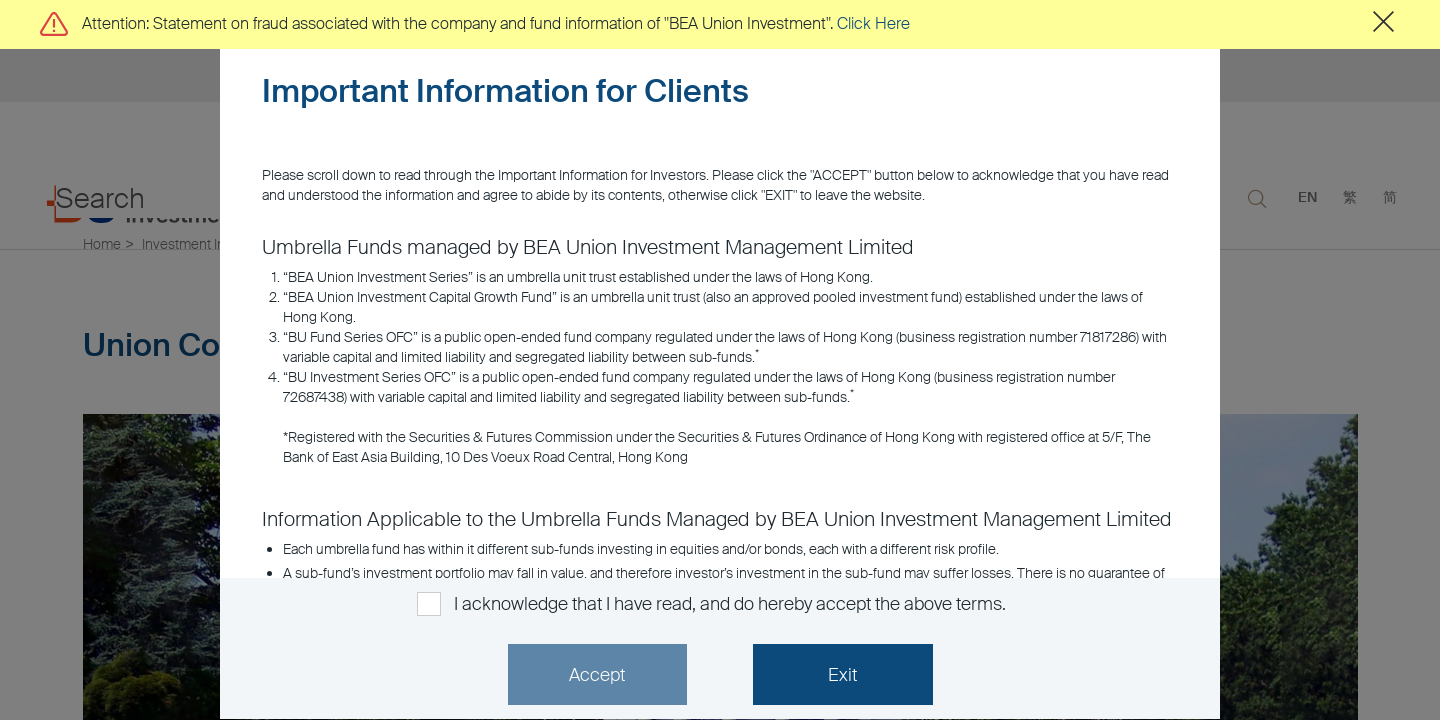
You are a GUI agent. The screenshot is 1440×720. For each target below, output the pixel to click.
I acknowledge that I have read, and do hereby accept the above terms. (729, 604)
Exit (842, 675)
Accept (597, 675)
